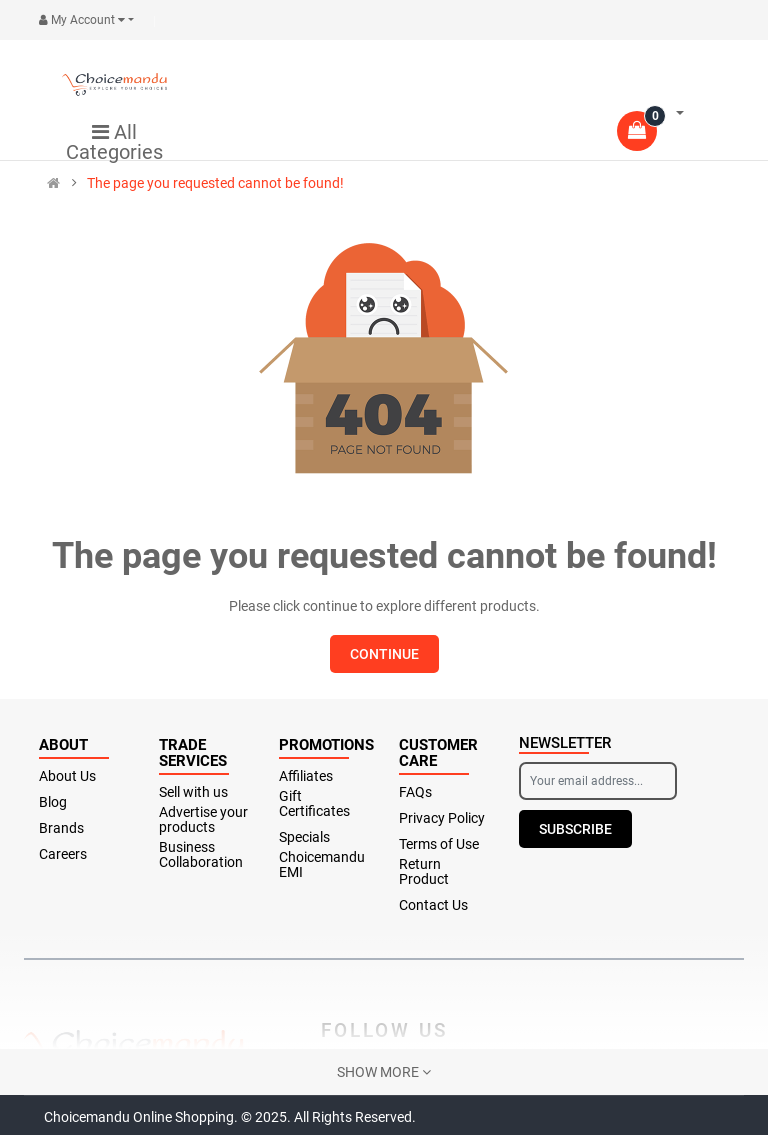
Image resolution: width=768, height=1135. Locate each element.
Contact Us (433, 905)
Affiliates (306, 776)
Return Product (424, 872)
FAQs (415, 792)
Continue (384, 654)
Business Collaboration (201, 855)
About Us (67, 776)
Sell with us (193, 792)
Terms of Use (439, 844)
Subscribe (575, 829)
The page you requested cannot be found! (215, 183)
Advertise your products (203, 820)
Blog (53, 802)
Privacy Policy (442, 818)
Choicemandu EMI (322, 865)
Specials (304, 837)
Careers (63, 854)
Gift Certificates (314, 804)
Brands (61, 828)
